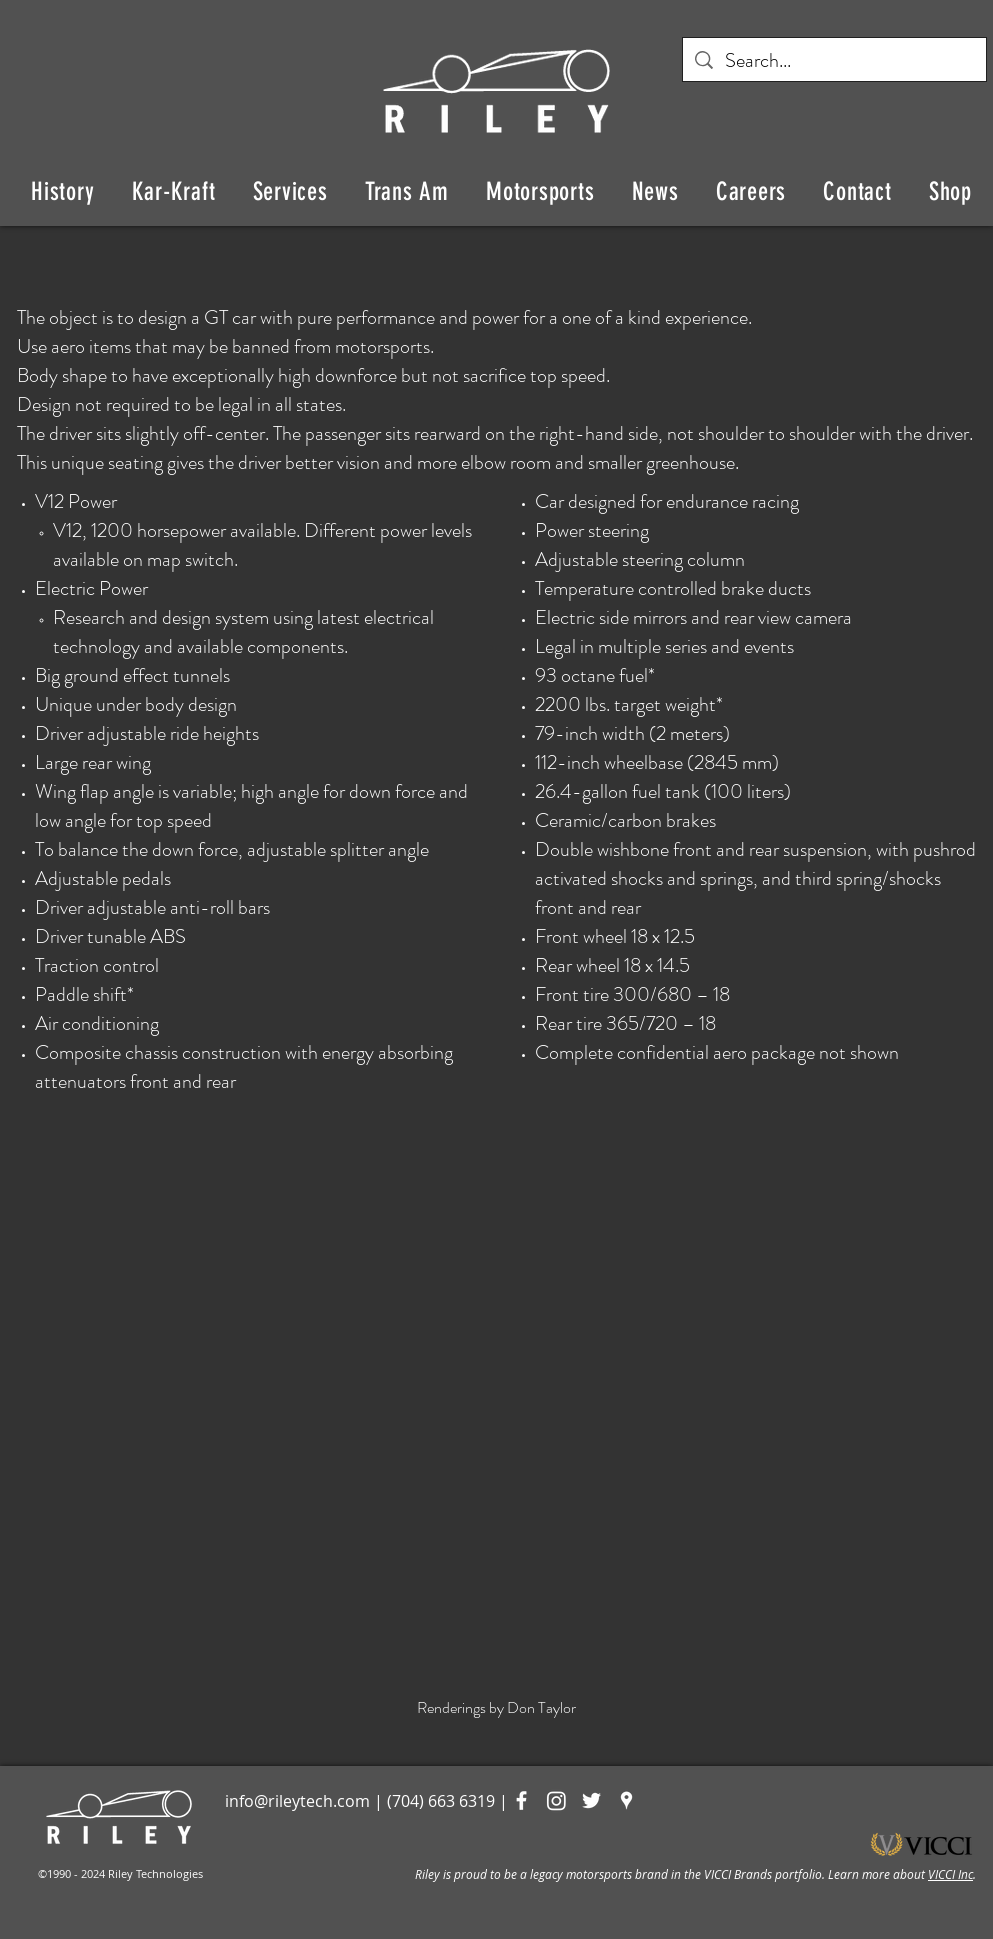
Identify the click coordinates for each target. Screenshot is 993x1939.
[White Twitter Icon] (591, 1800)
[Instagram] (556, 1800)
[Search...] (834, 61)
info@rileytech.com (297, 1801)
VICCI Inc (950, 1874)
